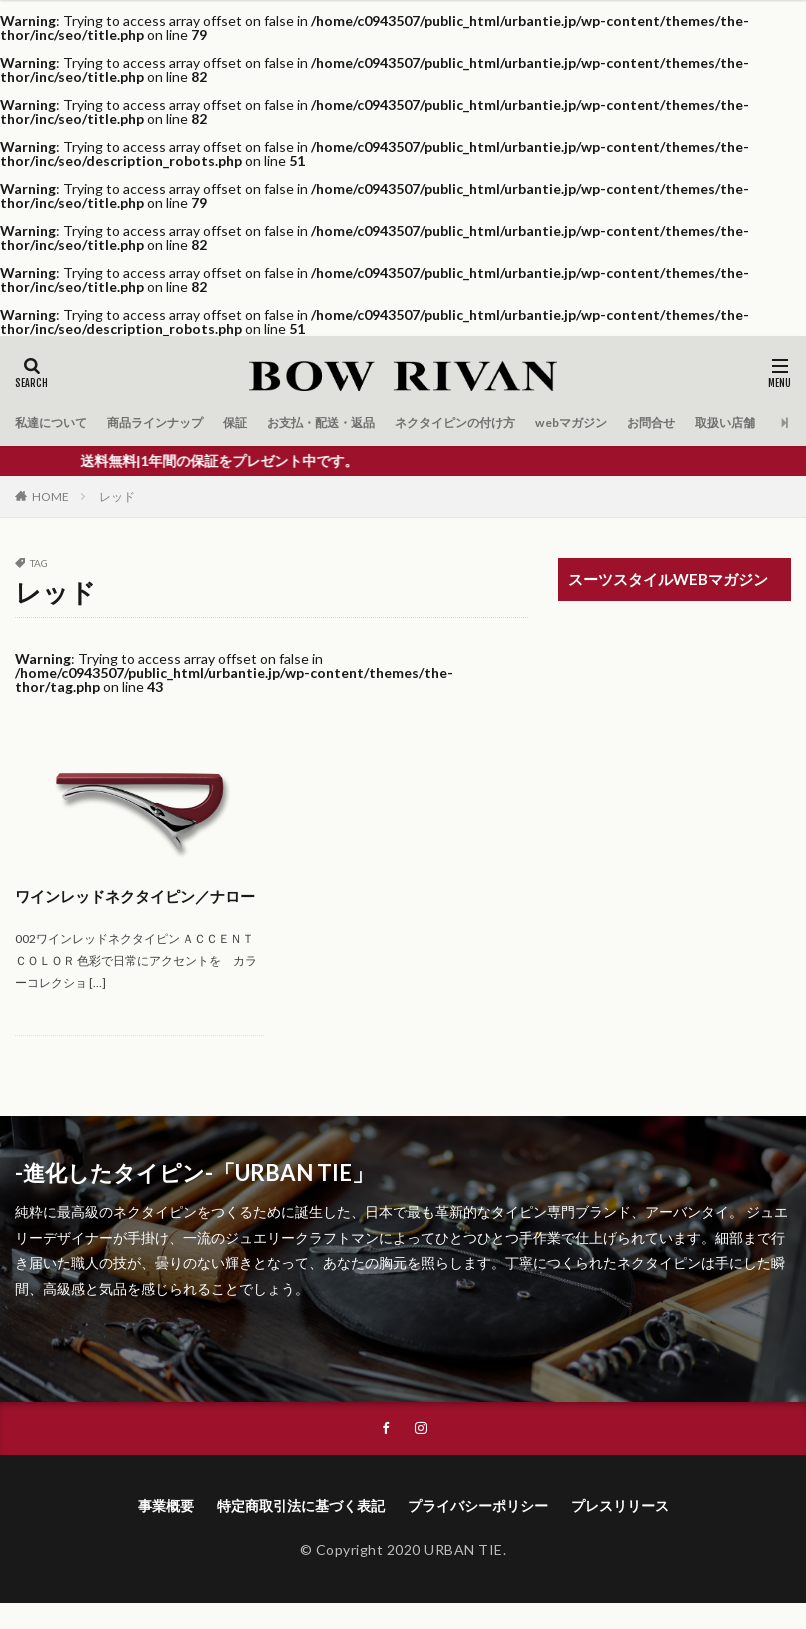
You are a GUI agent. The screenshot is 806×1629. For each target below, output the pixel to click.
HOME (50, 496)
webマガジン (646, 422)
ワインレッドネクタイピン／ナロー (135, 907)
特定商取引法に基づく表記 (301, 1531)
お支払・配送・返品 (362, 422)
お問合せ (736, 422)
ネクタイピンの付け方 (515, 422)
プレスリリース (620, 1531)
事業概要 (166, 1531)
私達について (57, 422)
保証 (265, 422)
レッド (117, 496)
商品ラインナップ (175, 422)
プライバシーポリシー (478, 1531)
